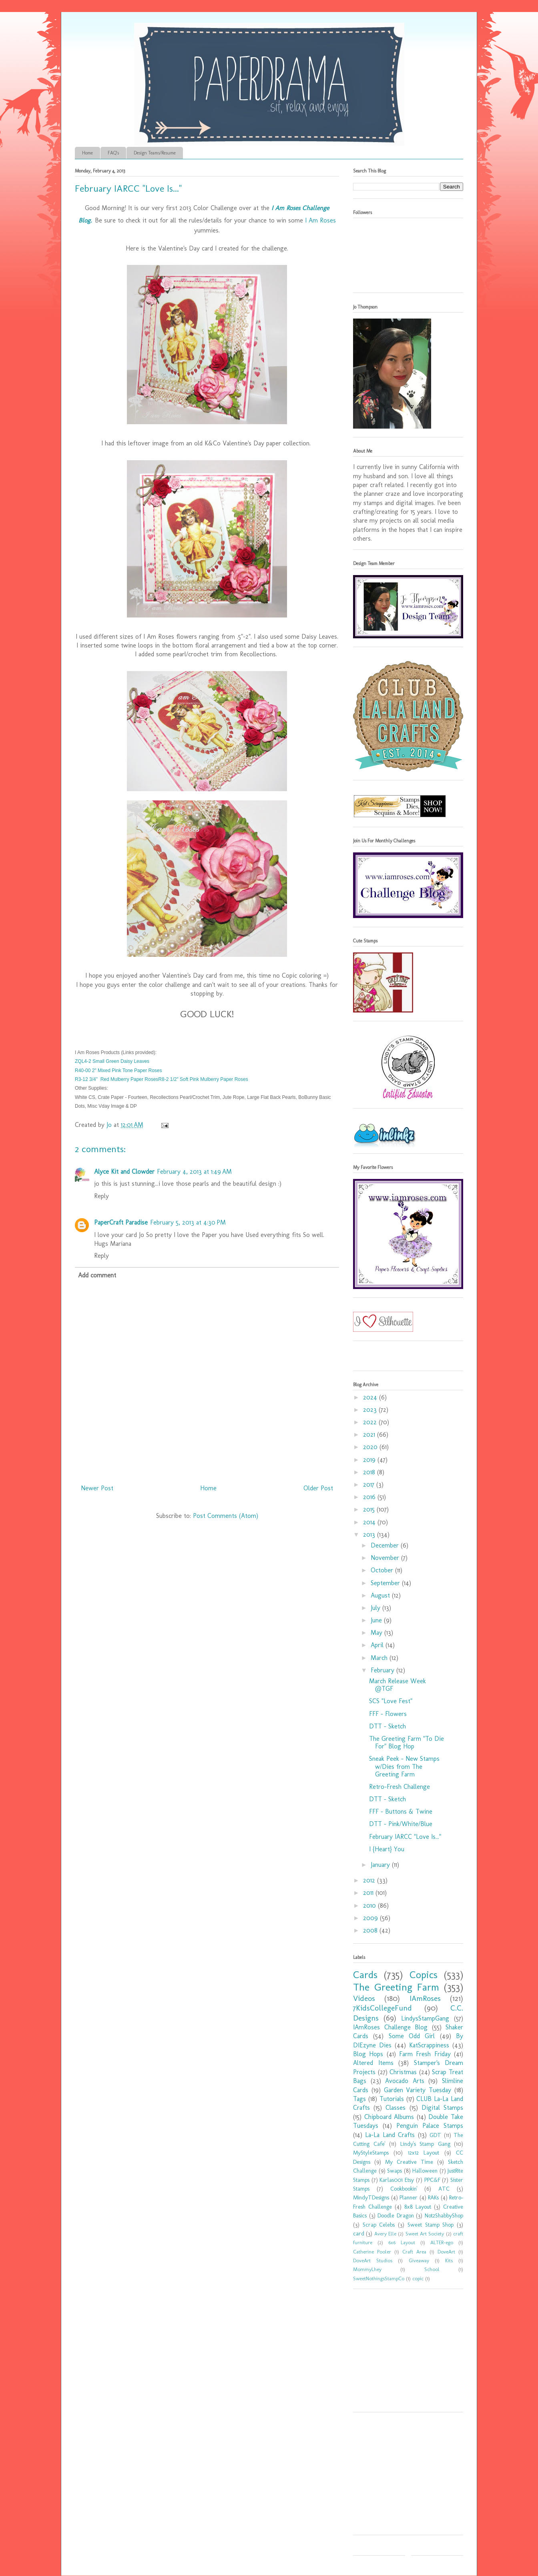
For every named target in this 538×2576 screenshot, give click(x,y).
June (377, 1620)
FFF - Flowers (388, 1714)
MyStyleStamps (371, 2152)
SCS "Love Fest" (390, 1701)
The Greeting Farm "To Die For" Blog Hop (406, 1742)
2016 (370, 1497)
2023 (371, 1409)
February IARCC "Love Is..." (405, 1836)
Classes (395, 2107)
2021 (370, 1434)
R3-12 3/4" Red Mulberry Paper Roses (116, 1079)
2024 (371, 1397)
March (380, 1658)
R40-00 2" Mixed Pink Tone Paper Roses (118, 1070)
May (377, 1632)
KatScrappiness (429, 2045)
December (386, 1545)
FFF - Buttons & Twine (400, 1811)
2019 (370, 1459)
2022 (371, 1422)
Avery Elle (385, 2234)
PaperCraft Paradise (121, 1222)
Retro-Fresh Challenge (399, 1786)
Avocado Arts (404, 2081)
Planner (408, 2197)
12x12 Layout (423, 2152)
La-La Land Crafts (390, 2135)
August (381, 1595)
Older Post (318, 1488)
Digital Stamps (442, 2107)
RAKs (433, 2197)
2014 (370, 1522)
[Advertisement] (403, 2353)
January (381, 1864)
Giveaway (419, 2260)
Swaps (394, 2170)
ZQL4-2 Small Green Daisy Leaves (112, 1061)
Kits (449, 2260)
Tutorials (391, 2099)
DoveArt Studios (372, 2260)
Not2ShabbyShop (444, 2215)
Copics (424, 1975)
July (376, 1608)
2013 (370, 1534)
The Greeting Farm (396, 1987)
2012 (370, 1880)
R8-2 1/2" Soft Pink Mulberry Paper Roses (203, 1079)
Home (87, 153)
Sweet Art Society (425, 2234)
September (386, 1583)
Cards (365, 1975)
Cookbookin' (404, 2188)
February (383, 1670)
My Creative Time (409, 2161)
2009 (371, 1918)
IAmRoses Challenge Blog (390, 2027)
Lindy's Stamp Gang (425, 2143)
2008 (371, 1930)
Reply (101, 1196)
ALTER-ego (441, 2242)
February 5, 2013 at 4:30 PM (188, 1222)
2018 (370, 1472)
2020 (371, 1447)
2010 (370, 1905)
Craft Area (414, 2252)
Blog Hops (368, 2054)
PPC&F (432, 2179)
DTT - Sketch (387, 1726)
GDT (435, 2135)
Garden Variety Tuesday (418, 2090)
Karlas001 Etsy (396, 2179)
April (378, 1645)
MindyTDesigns (371, 2197)
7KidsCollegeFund (382, 2008)
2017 (369, 1484)
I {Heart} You (386, 1849)
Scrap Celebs (379, 2224)
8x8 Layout (417, 2206)
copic (418, 2278)
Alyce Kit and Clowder (124, 1171)
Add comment (97, 1275)
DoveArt (446, 2252)
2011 (369, 1892)
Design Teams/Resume (155, 153)
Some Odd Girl (412, 2036)
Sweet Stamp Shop (431, 2224)
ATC (444, 2188)
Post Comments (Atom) (225, 1516)
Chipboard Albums (389, 2117)
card (358, 2233)
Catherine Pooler (372, 2252)
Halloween (425, 2170)
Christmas (403, 2072)
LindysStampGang (425, 2018)
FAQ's (113, 153)
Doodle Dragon (395, 2215)
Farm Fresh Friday (425, 2054)
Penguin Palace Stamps (429, 2125)
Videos (364, 1998)
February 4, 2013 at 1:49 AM (194, 1171)
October (383, 1570)
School (432, 2269)
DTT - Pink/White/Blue (400, 1824)
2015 (370, 1509)
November (386, 1558)
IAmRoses (425, 1998)
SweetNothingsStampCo (378, 2278)
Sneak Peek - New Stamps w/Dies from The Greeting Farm (404, 1766)
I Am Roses (320, 220)
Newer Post (97, 1488)
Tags (359, 2099)
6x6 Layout (401, 2242)
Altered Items (373, 2063)
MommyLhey (367, 2269)
